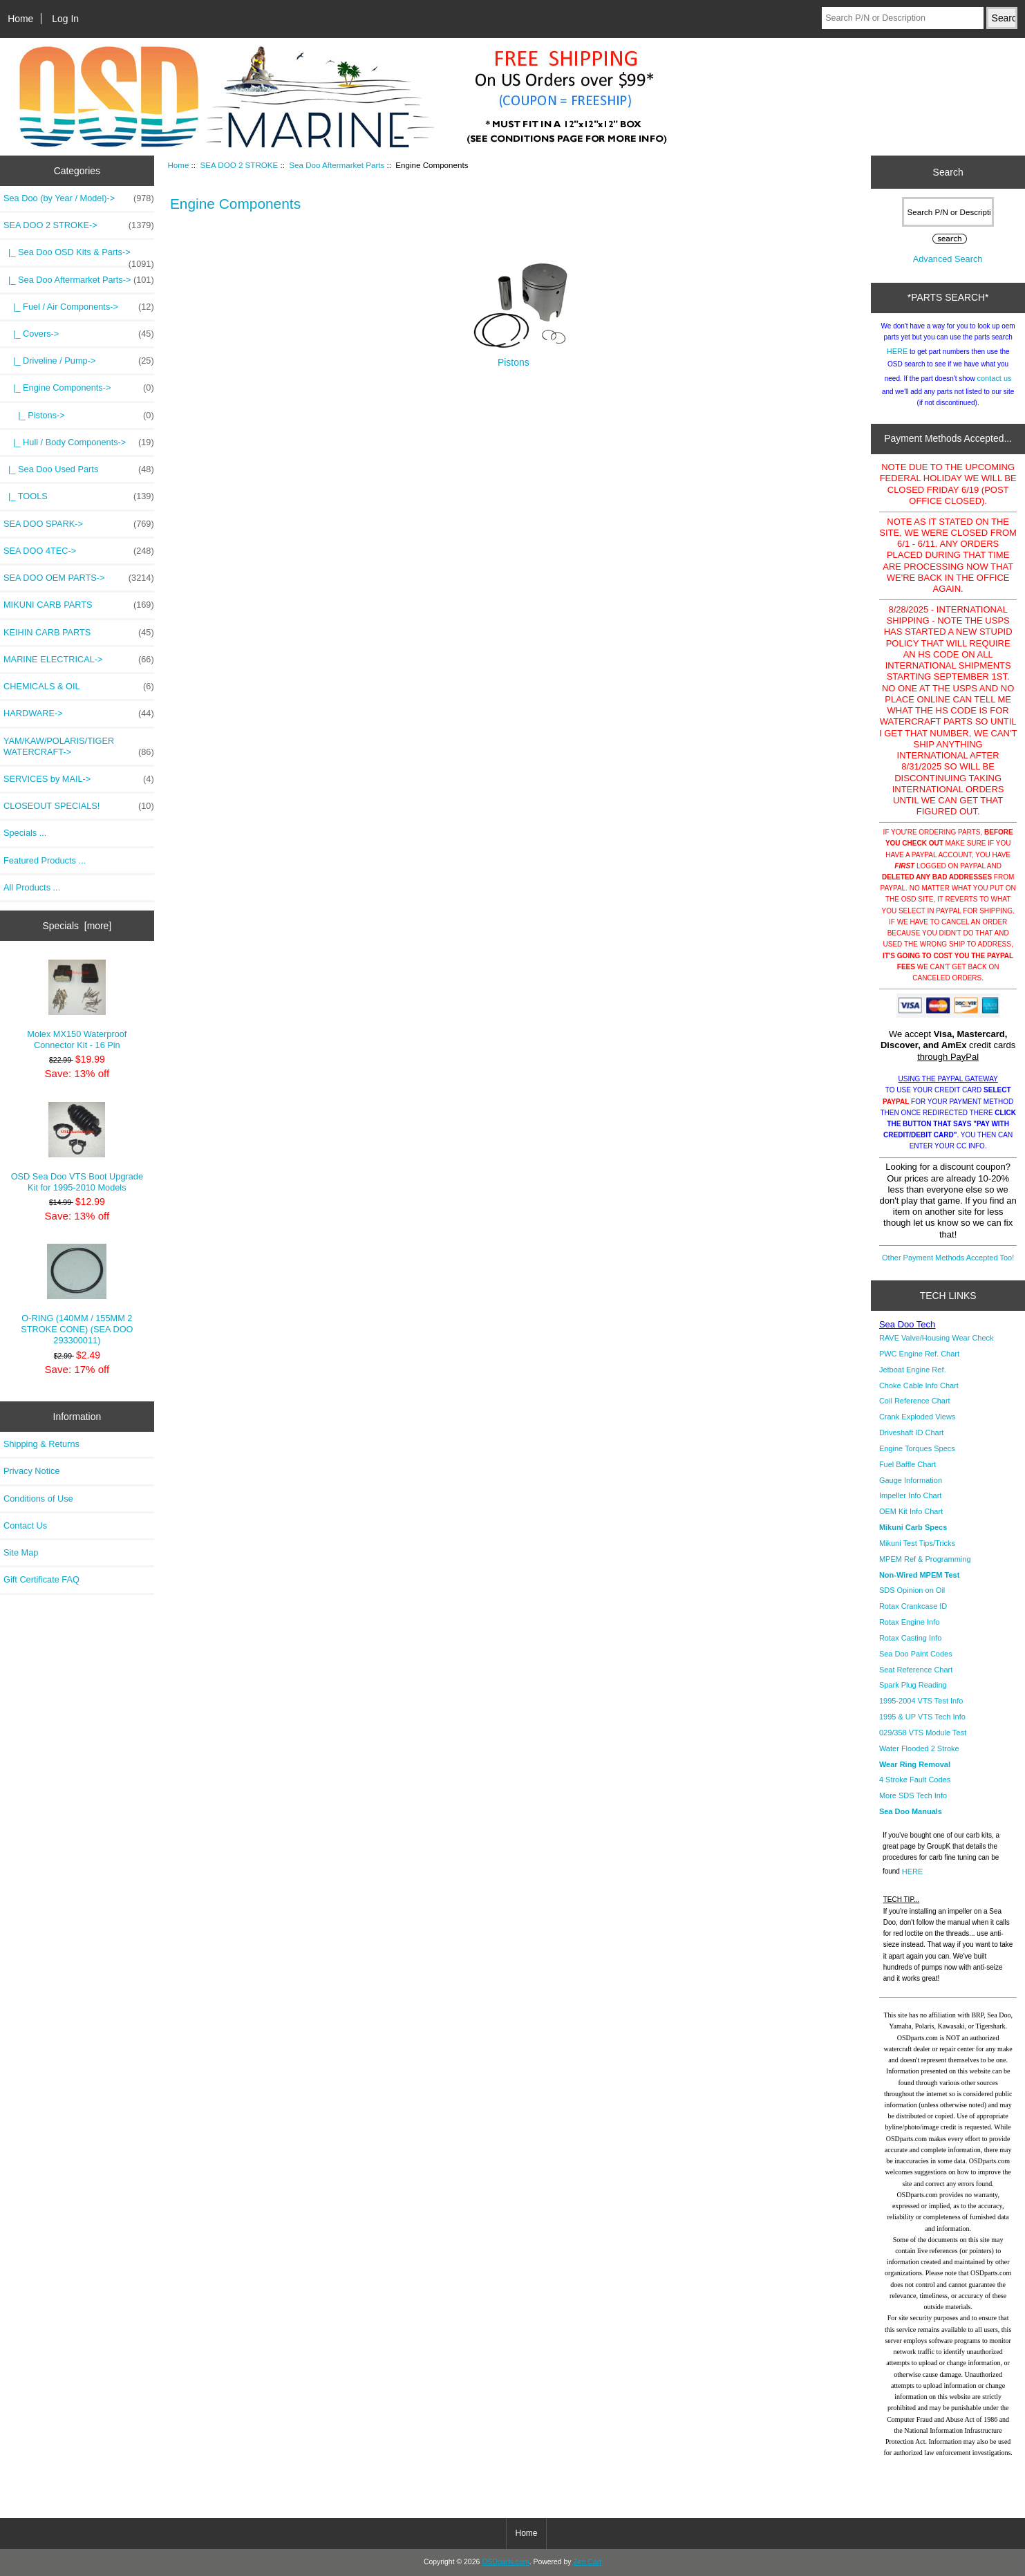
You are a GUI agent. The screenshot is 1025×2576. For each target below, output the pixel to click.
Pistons (513, 358)
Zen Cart (587, 2562)
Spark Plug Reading (913, 1685)
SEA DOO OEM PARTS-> (78, 578)
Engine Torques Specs (917, 1448)
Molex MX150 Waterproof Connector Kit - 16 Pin (76, 1005)
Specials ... (24, 833)
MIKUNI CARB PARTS (78, 604)
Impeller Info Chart (910, 1495)
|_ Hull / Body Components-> (78, 442)
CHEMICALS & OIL (78, 686)
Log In (65, 18)
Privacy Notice (31, 1471)
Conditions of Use (38, 1498)
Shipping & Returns (41, 1444)
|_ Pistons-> (78, 415)
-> (78, 225)
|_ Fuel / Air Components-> (78, 306)
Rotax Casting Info (910, 1638)
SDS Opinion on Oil (912, 1590)
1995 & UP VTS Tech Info (922, 1716)
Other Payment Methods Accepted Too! (948, 1257)
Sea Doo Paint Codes (915, 1654)
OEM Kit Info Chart (911, 1511)
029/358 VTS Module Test (922, 1732)
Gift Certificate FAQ (41, 1579)
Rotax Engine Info (909, 1622)
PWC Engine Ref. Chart (919, 1354)
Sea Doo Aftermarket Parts (336, 164)
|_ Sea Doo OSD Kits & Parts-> (78, 256)
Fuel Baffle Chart (907, 1464)
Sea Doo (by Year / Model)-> (78, 198)
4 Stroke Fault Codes (914, 1779)
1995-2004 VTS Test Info (921, 1701)
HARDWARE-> (78, 713)
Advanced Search (948, 259)
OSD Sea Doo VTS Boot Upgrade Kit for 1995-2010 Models (77, 1147)
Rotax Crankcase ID (913, 1606)
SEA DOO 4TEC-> (78, 551)
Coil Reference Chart (914, 1401)
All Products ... (31, 887)
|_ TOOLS (78, 496)
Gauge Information (910, 1480)
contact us (994, 378)
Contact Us (25, 1525)
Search (948, 172)
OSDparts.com (505, 2562)
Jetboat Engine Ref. (912, 1369)
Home (20, 18)
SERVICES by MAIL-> (78, 779)
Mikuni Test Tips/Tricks (917, 1543)
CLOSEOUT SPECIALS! (78, 806)
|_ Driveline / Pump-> (78, 360)
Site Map (20, 1552)
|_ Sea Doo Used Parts (78, 469)
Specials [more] (77, 925)
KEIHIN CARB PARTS (78, 632)
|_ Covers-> (78, 333)
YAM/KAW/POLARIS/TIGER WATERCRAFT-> (78, 747)
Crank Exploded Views (917, 1416)
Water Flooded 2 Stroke (919, 1748)
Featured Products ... (44, 860)
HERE (897, 351)
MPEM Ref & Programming (925, 1559)
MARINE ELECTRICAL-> (78, 659)
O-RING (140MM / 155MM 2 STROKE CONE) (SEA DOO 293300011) (77, 1294)
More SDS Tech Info (913, 1795)
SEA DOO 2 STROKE (239, 164)
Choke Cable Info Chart (919, 1385)
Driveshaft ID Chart (911, 1432)
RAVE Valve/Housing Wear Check (936, 1338)
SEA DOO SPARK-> (78, 524)
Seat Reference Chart (915, 1669)
